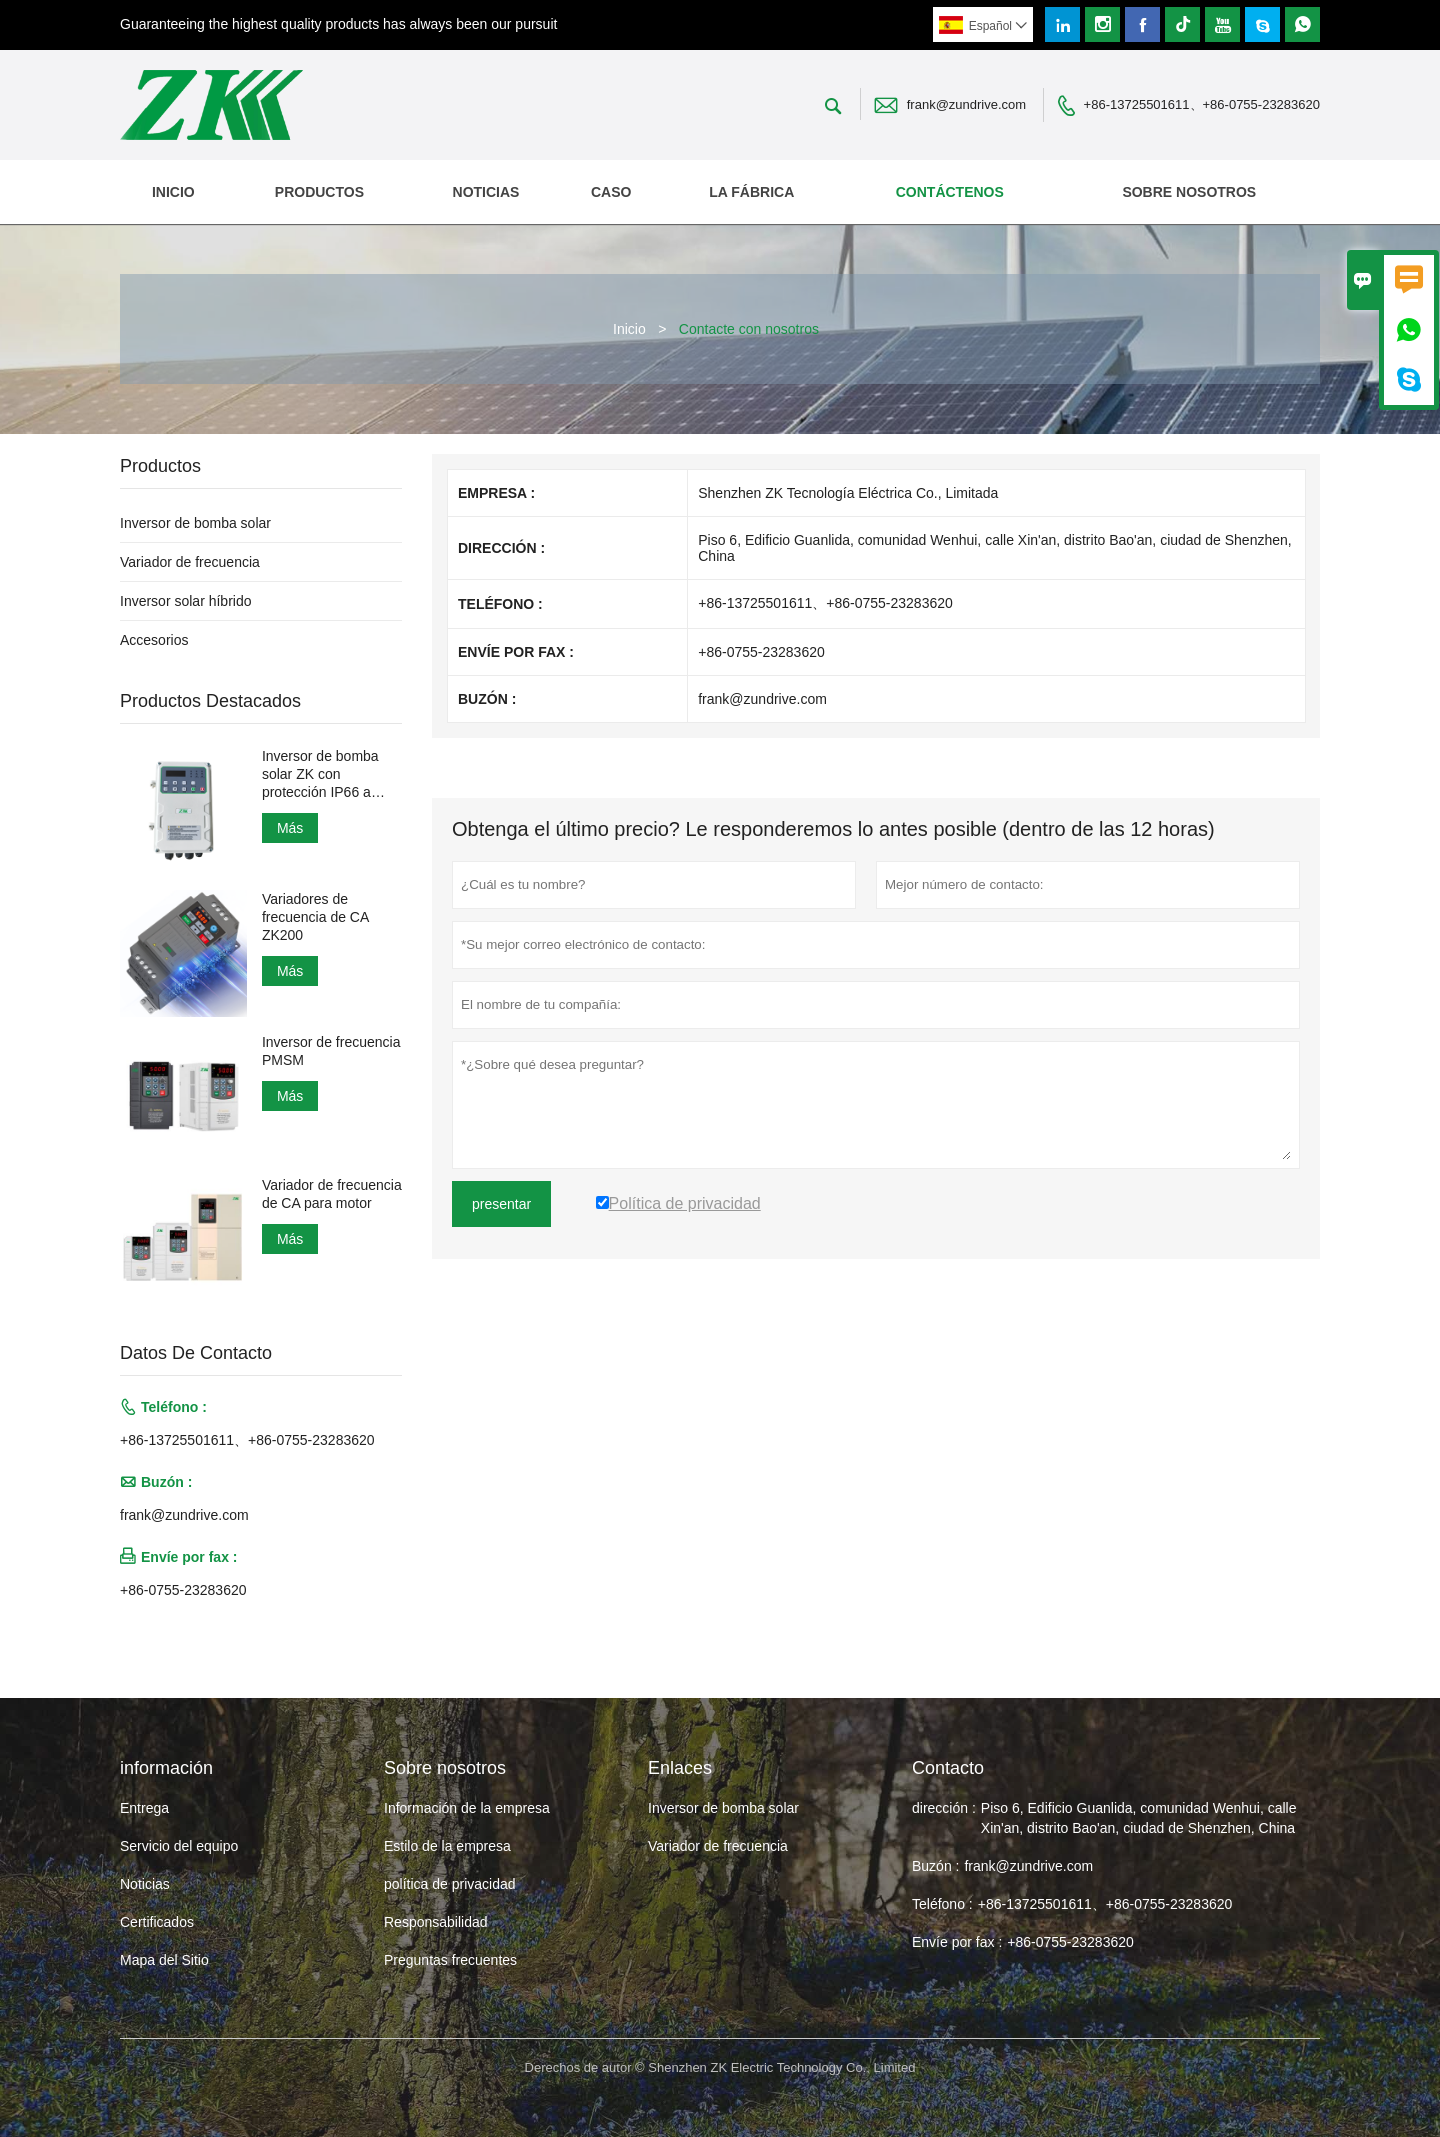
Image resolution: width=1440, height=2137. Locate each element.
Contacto (948, 1768)
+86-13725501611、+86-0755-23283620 (1202, 104)
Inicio (173, 192)
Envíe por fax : (957, 1942)
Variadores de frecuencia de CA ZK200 (315, 917)
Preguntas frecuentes (450, 1960)
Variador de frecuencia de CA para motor (332, 1194)
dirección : (944, 1808)
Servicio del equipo (179, 1846)
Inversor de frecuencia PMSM (331, 1051)
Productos (319, 192)
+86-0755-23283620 (183, 1590)
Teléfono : (942, 1904)
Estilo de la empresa (447, 1846)
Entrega (144, 1808)
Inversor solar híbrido (186, 601)
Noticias (145, 1884)
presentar (501, 1204)
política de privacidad (450, 1884)
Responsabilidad (436, 1922)
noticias (486, 192)
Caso (611, 192)
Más (290, 828)
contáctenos (950, 192)
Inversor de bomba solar (195, 523)
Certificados (157, 1922)
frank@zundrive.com (966, 104)
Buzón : (935, 1866)
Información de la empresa (467, 1808)
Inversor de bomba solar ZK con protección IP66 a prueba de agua (320, 774)
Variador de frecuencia (190, 562)
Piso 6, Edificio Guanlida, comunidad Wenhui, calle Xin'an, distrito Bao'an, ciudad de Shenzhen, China (1139, 1818)
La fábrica (751, 192)
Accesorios (154, 640)
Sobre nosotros (1189, 192)
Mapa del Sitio (164, 1960)
